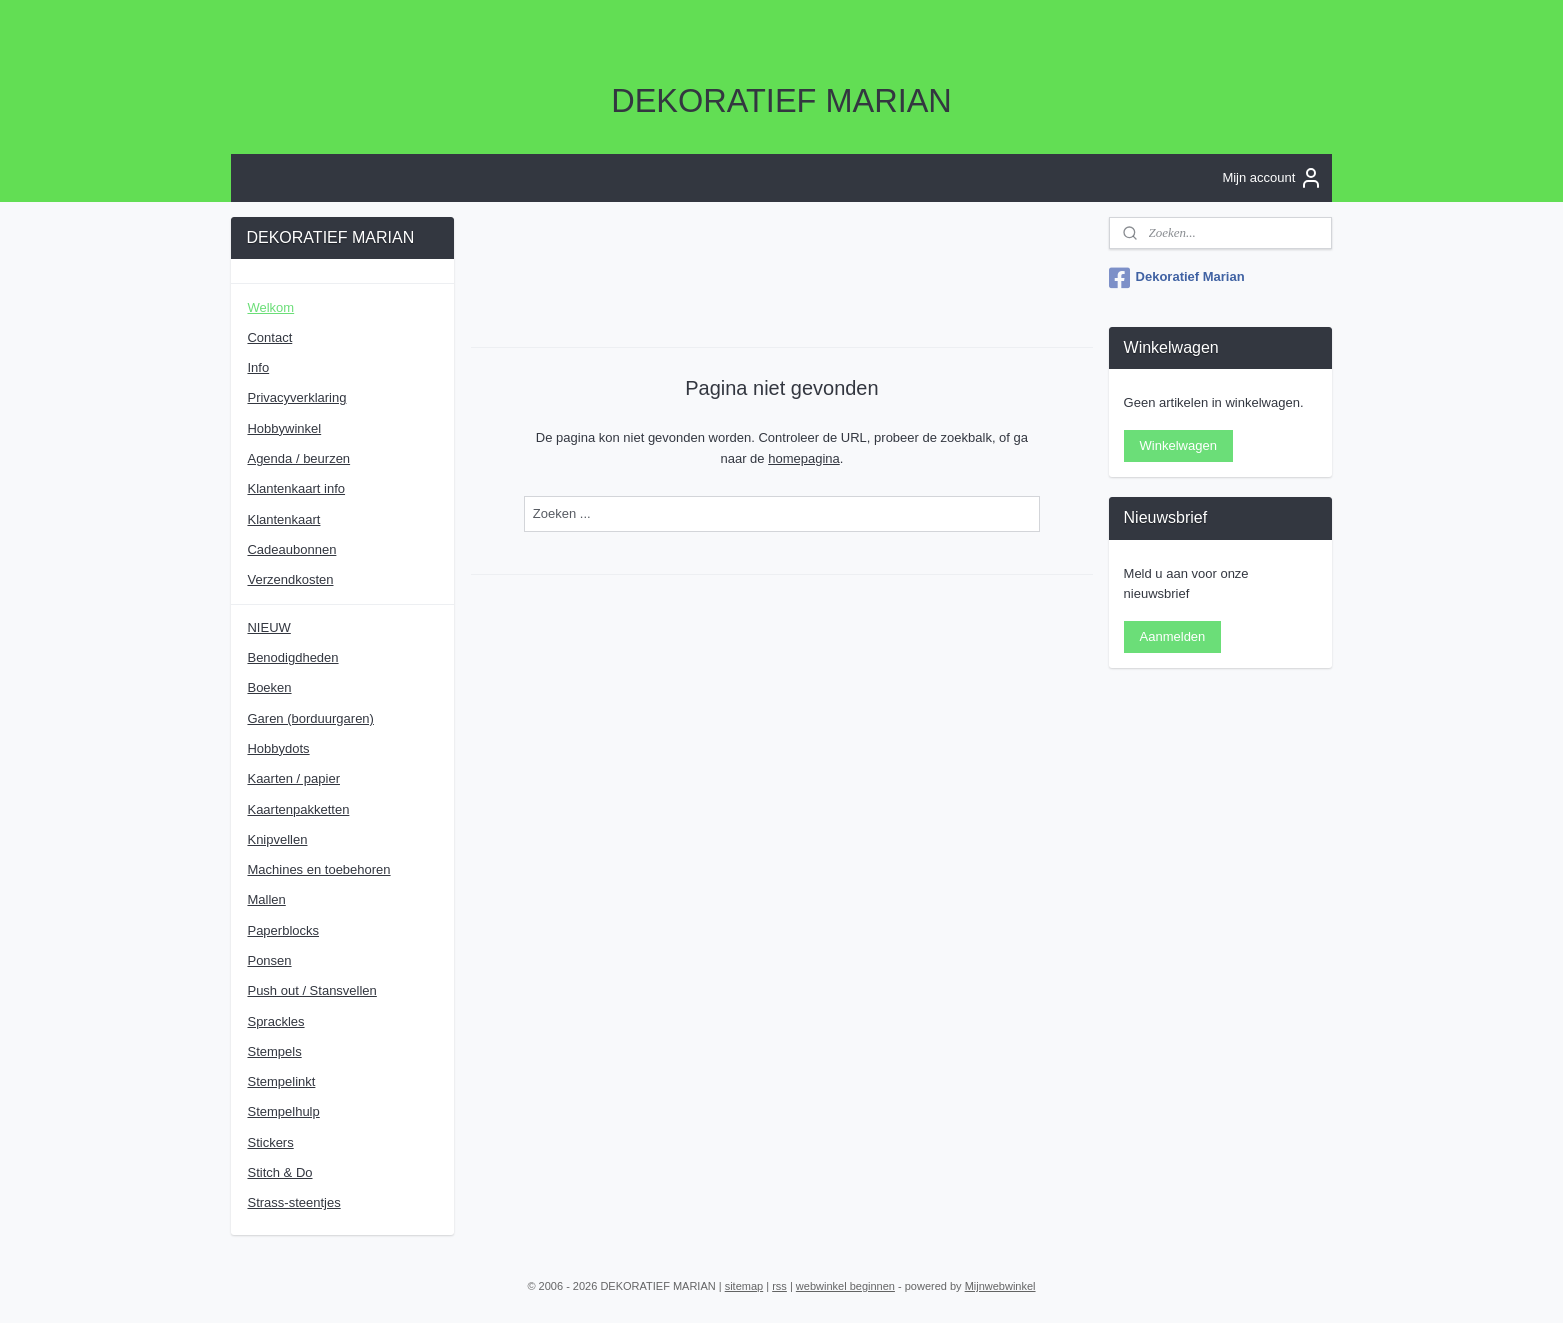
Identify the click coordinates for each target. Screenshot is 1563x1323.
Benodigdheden (292, 657)
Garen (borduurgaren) (310, 718)
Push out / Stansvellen (311, 990)
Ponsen (269, 960)
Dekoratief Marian (1177, 278)
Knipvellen (277, 839)
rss (779, 1286)
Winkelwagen (1178, 445)
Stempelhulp (283, 1111)
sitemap (744, 1286)
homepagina (804, 457)
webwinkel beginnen (845, 1286)
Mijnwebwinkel (1000, 1286)
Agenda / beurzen (298, 458)
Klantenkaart (283, 519)
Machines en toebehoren (318, 869)
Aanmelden (1173, 636)
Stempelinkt (281, 1081)
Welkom (270, 307)
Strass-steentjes (293, 1202)
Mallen (266, 899)
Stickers (270, 1142)
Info (258, 367)
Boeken (269, 687)
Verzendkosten (290, 579)
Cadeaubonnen (291, 549)
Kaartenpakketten (298, 809)
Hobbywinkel (284, 428)
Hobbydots (278, 748)
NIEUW (268, 627)
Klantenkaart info (296, 488)
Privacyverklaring (296, 397)
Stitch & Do (279, 1172)
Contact (269, 337)
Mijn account (1272, 178)
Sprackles (275, 1021)
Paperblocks (283, 930)
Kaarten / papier (293, 778)
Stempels (274, 1051)
